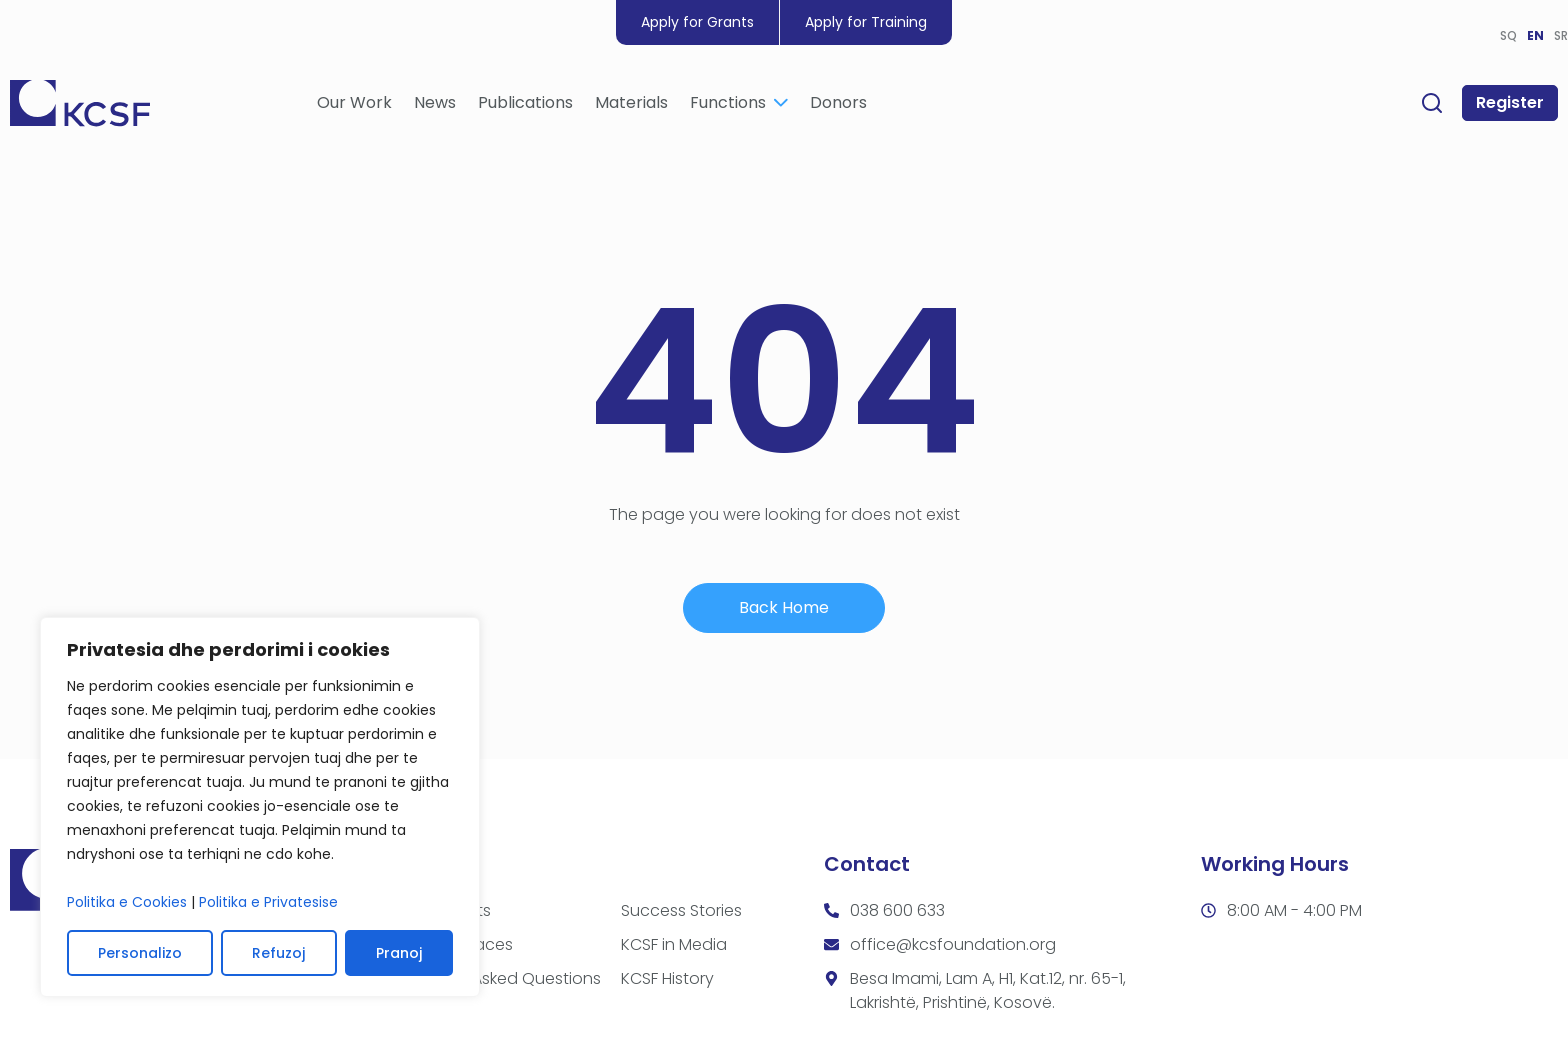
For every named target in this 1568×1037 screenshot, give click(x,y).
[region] (260, 807)
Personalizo (140, 953)
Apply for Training (866, 22)
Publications (525, 102)
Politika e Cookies (127, 902)
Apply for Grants (697, 22)
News (435, 102)
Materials (631, 102)
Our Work (354, 102)
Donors (838, 102)
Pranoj (399, 953)
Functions (739, 102)
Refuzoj (278, 953)
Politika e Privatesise (268, 902)
